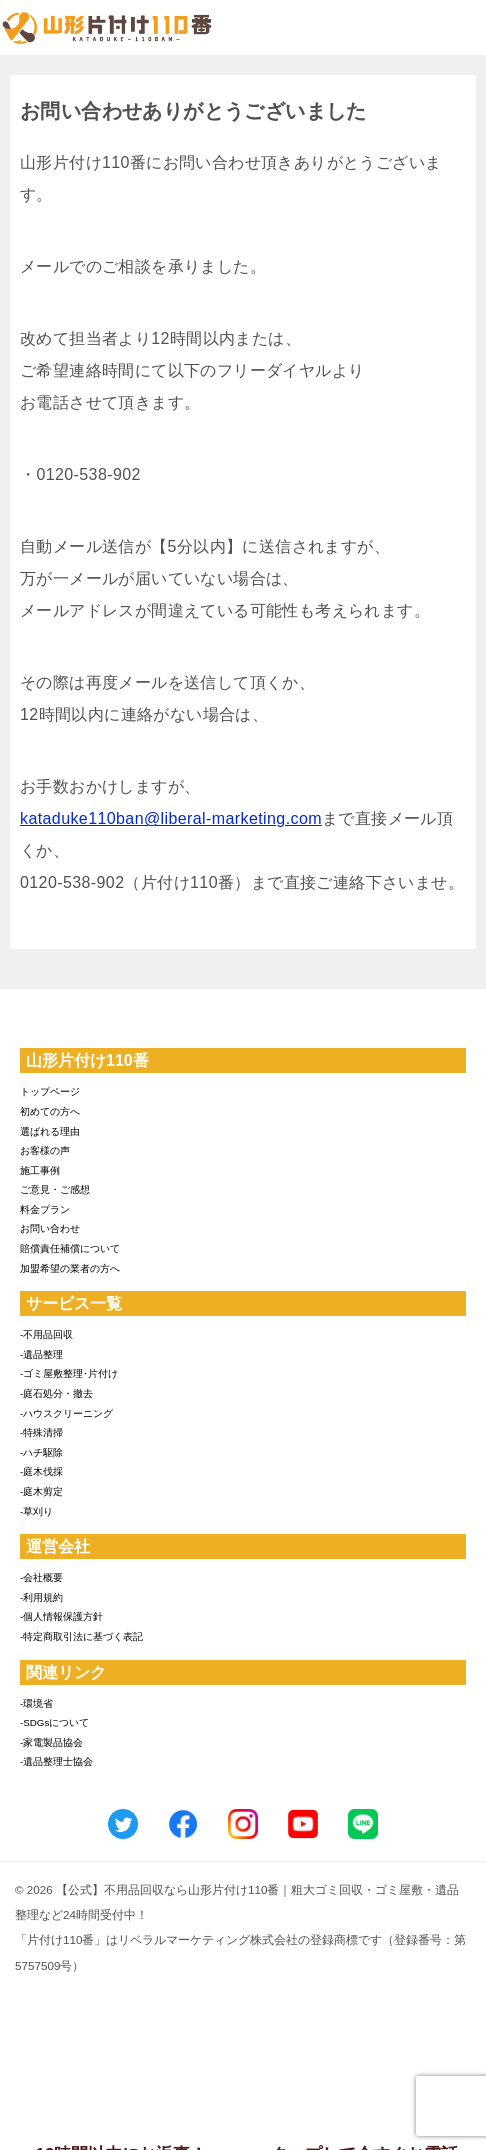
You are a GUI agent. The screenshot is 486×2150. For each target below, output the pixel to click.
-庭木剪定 (41, 1491)
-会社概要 (41, 1577)
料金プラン (45, 1209)
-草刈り (36, 1511)
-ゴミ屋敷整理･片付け (69, 1373)
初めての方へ (50, 1111)
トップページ (50, 1091)
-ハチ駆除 (41, 1452)
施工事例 (40, 1170)
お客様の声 (45, 1150)
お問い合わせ (50, 1228)
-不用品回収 (46, 1334)
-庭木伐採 (41, 1471)
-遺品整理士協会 (56, 1761)
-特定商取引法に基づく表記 (81, 1636)
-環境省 (36, 1703)
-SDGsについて (54, 1722)
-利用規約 (41, 1597)
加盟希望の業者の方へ (70, 1268)
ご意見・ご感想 (55, 1189)
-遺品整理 (41, 1354)
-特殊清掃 (41, 1432)
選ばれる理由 (50, 1131)
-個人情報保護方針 (61, 1616)
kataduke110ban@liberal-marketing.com (171, 818)
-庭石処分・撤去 (56, 1393)
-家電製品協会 (51, 1742)
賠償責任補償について (70, 1248)
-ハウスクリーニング (66, 1413)
